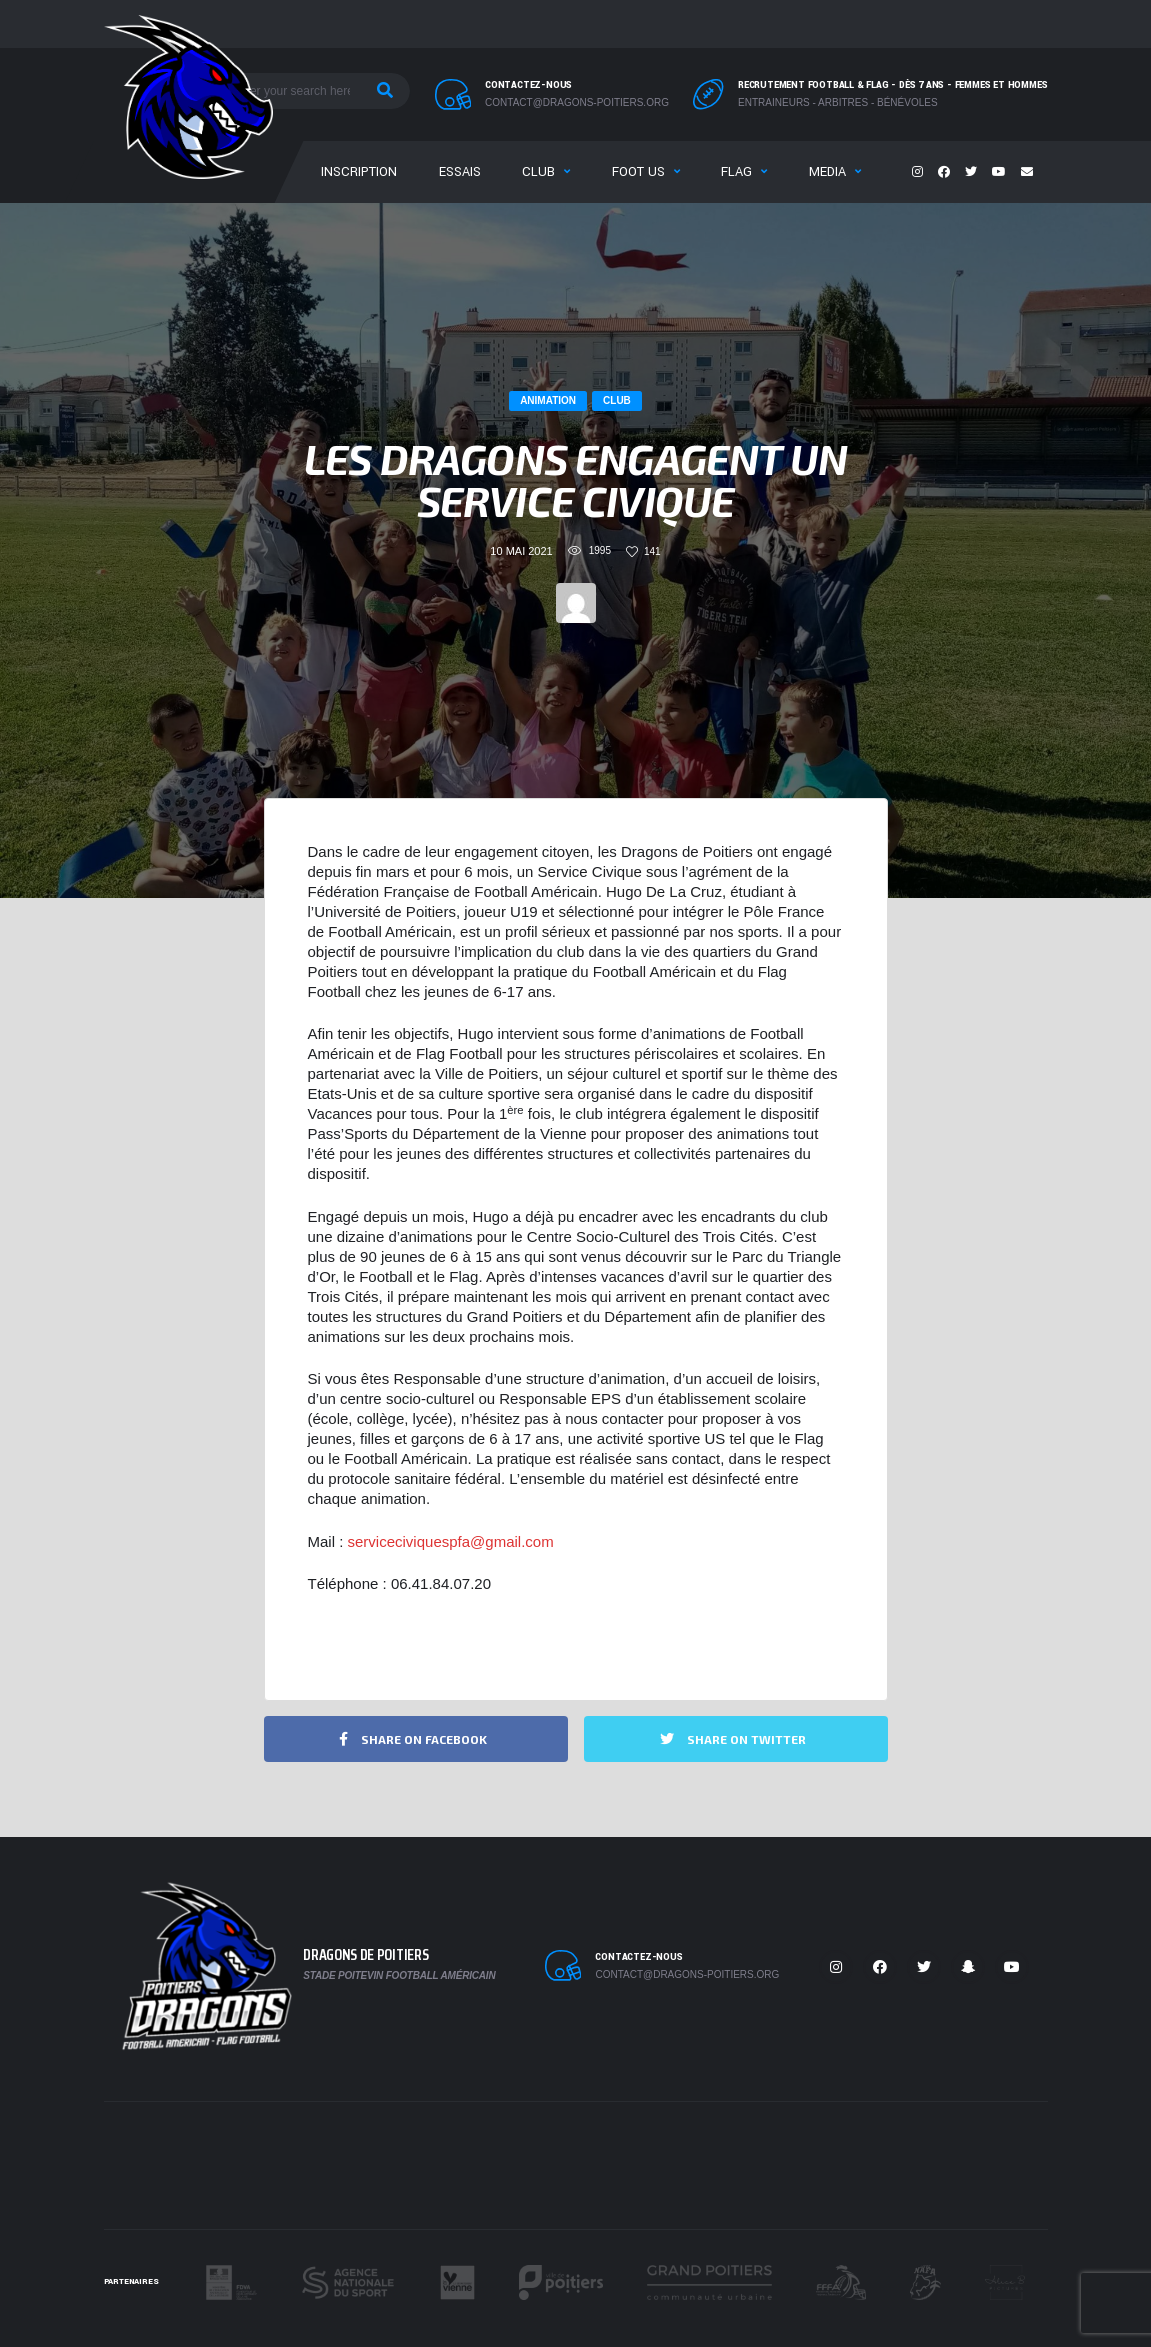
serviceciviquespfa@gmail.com (451, 1541)
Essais (460, 172)
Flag (736, 172)
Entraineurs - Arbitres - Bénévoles (838, 102)
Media (827, 172)
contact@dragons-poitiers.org (577, 102)
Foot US (638, 172)
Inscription (359, 172)
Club (538, 172)
